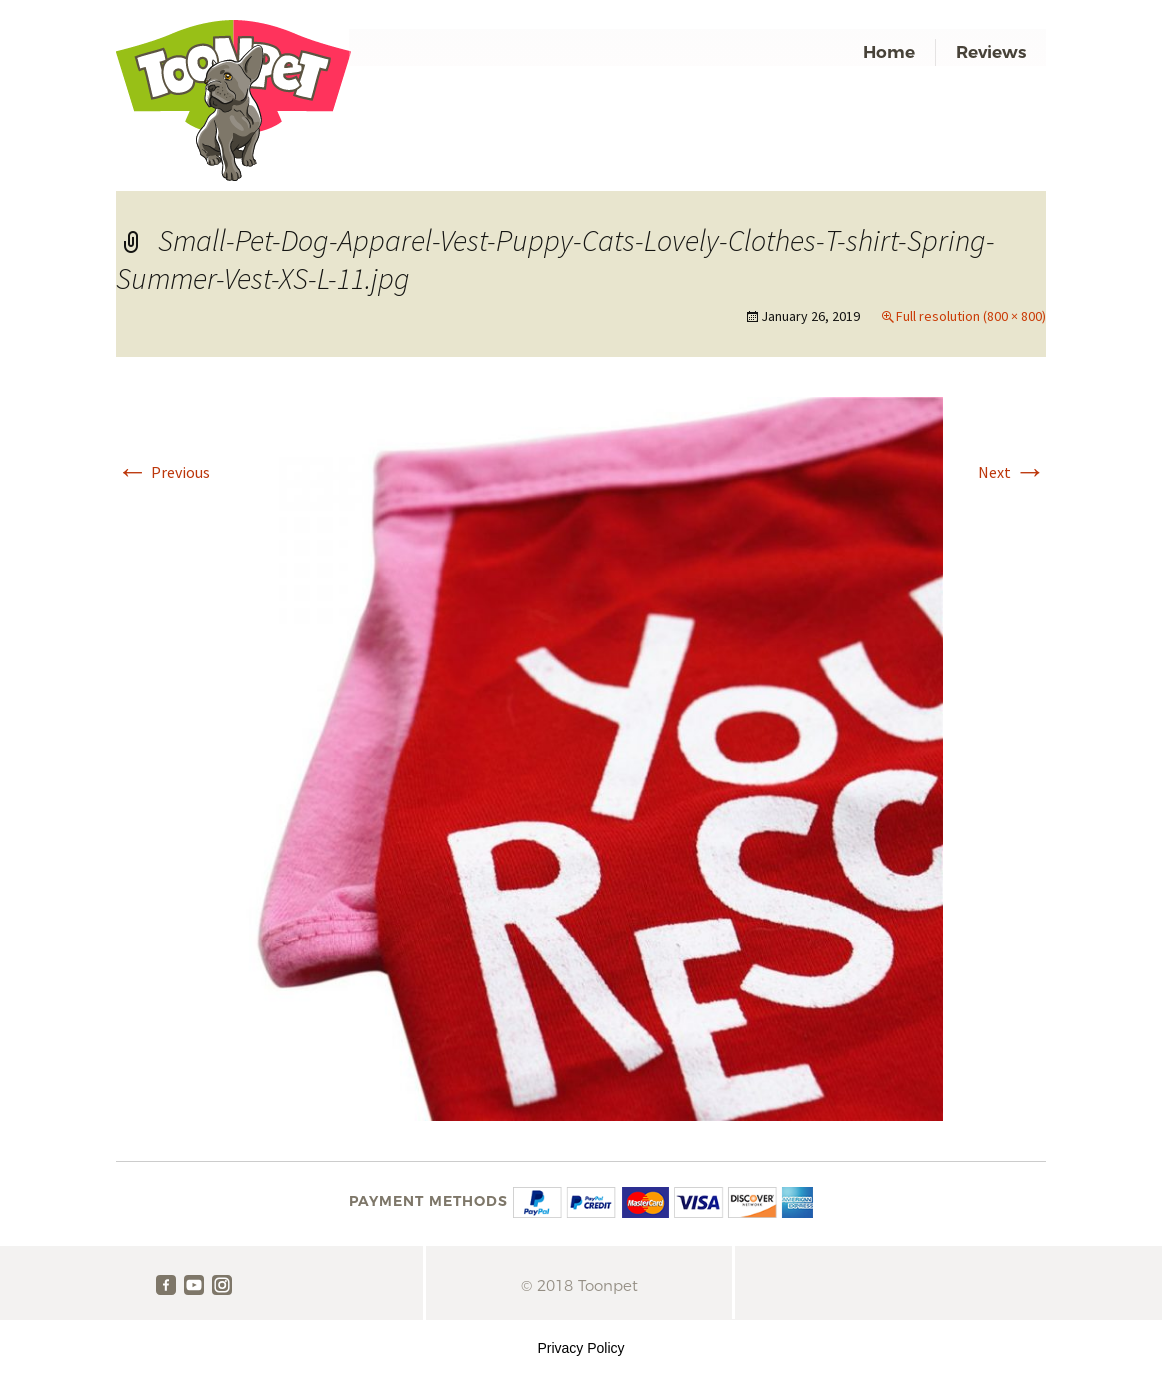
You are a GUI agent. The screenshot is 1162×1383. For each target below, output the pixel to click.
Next (1012, 472)
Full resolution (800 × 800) (971, 316)
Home (889, 52)
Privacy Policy (580, 1348)
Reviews (991, 52)
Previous (163, 472)
